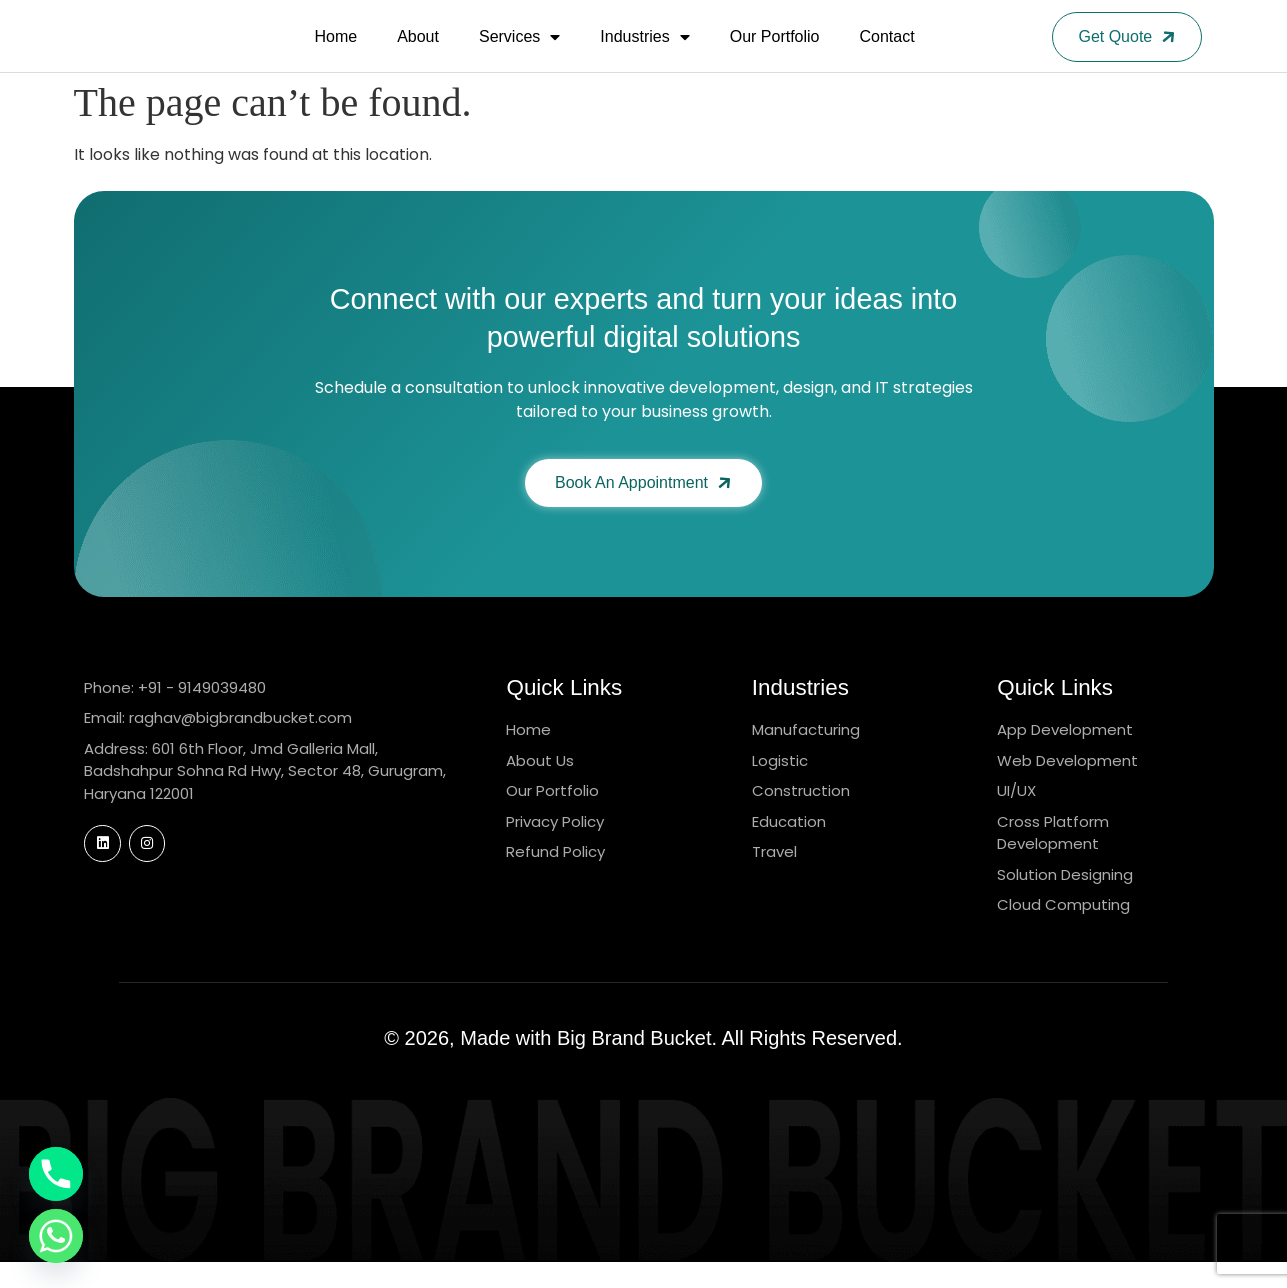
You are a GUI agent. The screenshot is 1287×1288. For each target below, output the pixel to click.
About (418, 49)
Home (335, 49)
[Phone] (56, 1174)
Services (519, 50)
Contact (887, 49)
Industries (644, 50)
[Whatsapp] (56, 1236)
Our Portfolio (775, 49)
